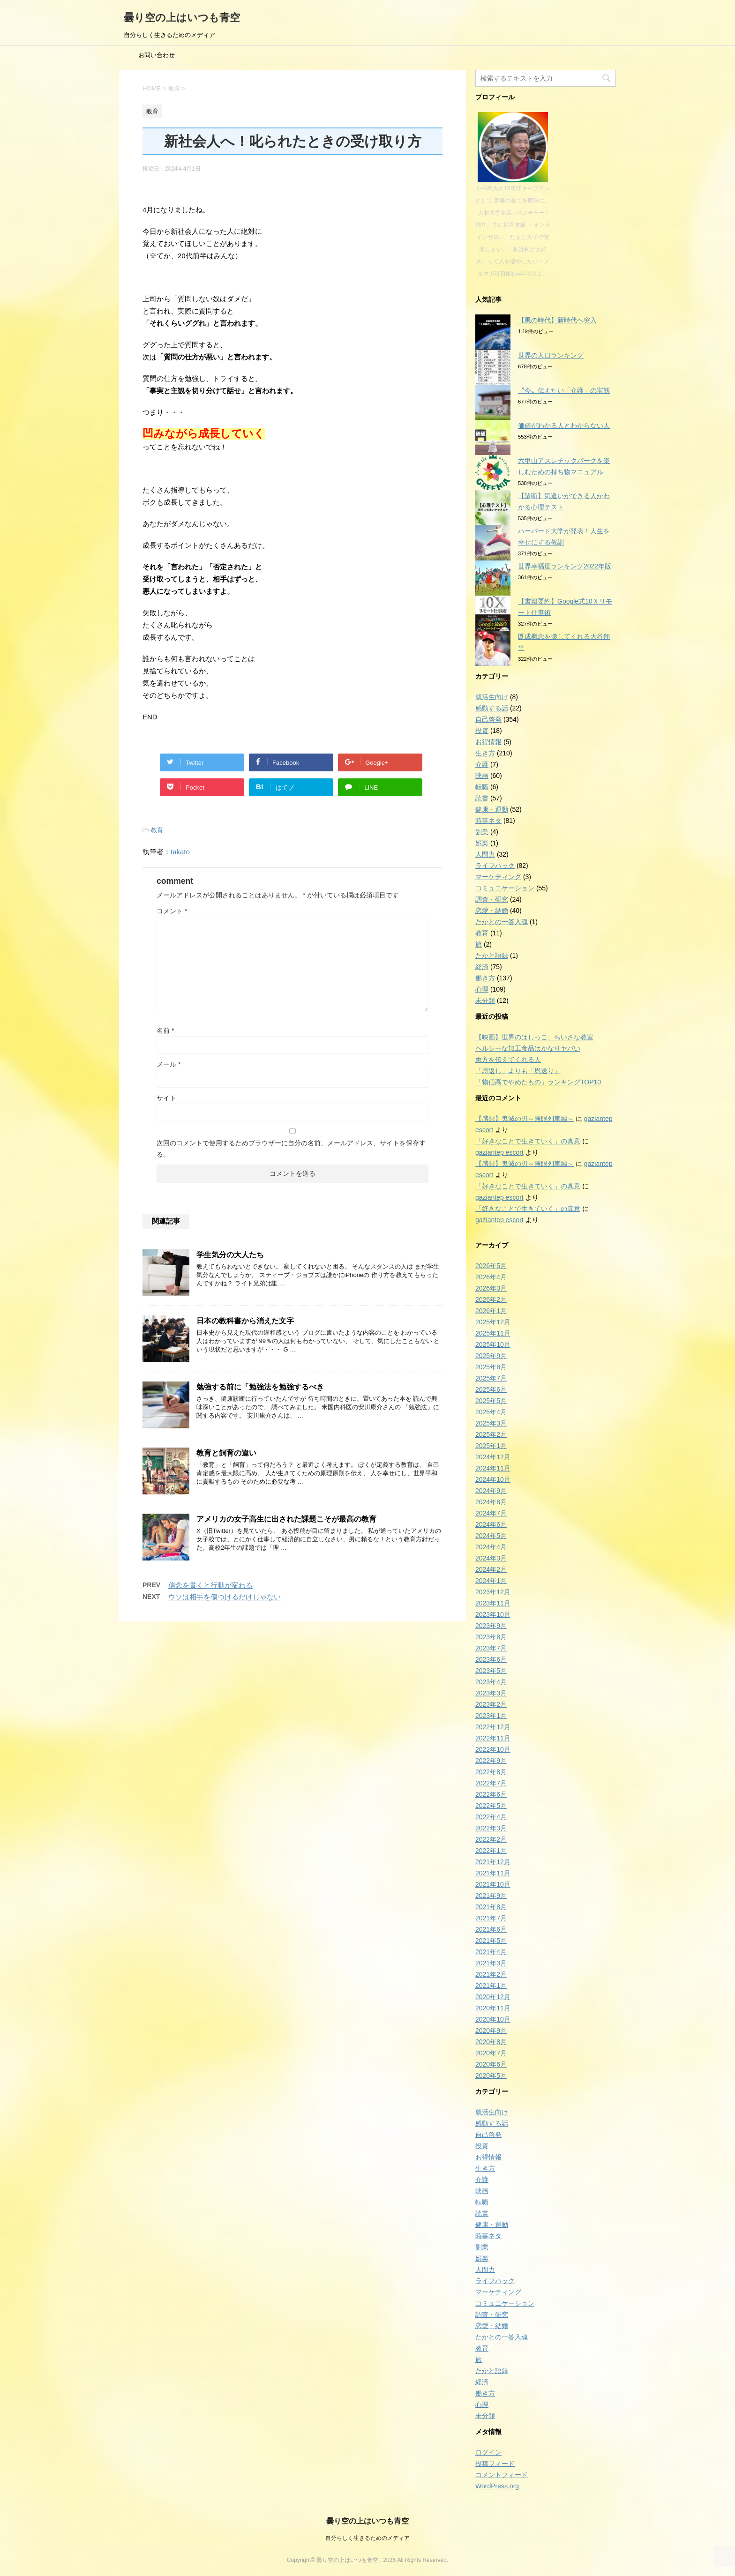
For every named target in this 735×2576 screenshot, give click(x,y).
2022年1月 (491, 1850)
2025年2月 (491, 1434)
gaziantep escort (499, 1152)
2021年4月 (491, 1952)
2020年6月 (491, 2064)
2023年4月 (491, 1682)
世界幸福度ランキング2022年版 (564, 566)
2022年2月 (491, 1839)
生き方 (485, 753)
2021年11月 (492, 1873)
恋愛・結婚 (491, 910)
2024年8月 (491, 1502)
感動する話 (491, 708)
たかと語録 (491, 955)
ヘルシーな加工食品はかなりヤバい (527, 1048)
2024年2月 (491, 1569)
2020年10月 (492, 2019)
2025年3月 (491, 1423)
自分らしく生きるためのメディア (367, 2538)
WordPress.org (497, 2486)
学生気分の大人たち (230, 1255)
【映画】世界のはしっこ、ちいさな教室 (534, 1037)
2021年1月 (491, 1985)
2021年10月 (492, 1884)
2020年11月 (492, 2008)
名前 (165, 1030)
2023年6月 (491, 1659)
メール (168, 1064)
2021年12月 (492, 1862)
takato (180, 852)
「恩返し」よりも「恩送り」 (518, 1071)
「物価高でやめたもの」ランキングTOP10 (538, 1082)
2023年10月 (492, 1614)
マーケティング (498, 877)
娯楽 (481, 843)
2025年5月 (491, 1400)
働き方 (485, 978)
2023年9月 (491, 1625)
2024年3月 (491, 1558)
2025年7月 (491, 1378)
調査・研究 (491, 899)
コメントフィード (501, 2475)
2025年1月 (491, 1445)
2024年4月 (491, 1547)
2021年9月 (491, 1895)
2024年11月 (492, 1468)
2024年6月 (491, 1524)
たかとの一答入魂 (501, 922)
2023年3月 (491, 1693)
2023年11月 (492, 1603)
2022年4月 (491, 1817)
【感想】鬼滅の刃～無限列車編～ (524, 1118)
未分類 (485, 1000)
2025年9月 (491, 1355)
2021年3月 (491, 1963)
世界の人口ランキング (551, 355)
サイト (166, 1098)
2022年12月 (492, 1727)
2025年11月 (492, 1333)
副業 (481, 832)
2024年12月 (492, 1457)
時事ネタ (488, 820)
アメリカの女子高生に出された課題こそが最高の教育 (286, 1519)
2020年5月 (491, 2075)
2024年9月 (491, 1490)
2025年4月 (491, 1412)
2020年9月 (491, 2030)
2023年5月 (491, 1670)
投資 (481, 730)
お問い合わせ (156, 55)
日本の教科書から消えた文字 (245, 1321)
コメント (172, 911)
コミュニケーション (504, 888)
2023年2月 (491, 1704)
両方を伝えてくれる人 (508, 1059)
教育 (157, 830)
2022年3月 (491, 1828)
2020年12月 (492, 1997)
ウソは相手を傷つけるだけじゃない (224, 1597)
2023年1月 (491, 1715)
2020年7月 (491, 2053)
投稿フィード (495, 2463)
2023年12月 (492, 1592)
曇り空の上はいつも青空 (182, 17)
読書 (481, 798)
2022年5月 (491, 1805)
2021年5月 (491, 1940)
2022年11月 (492, 1738)
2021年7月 (491, 1918)
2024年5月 (491, 1535)
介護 (481, 764)
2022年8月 (491, 1772)
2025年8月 (491, 1367)
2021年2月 (491, 1974)
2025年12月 (492, 1322)
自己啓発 (488, 719)
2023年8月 (491, 1637)
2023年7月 (491, 1648)
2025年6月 (491, 1389)
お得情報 (488, 742)
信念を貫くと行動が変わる (210, 1585)
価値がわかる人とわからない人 (564, 425)
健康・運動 (491, 809)
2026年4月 (491, 1277)
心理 (481, 989)
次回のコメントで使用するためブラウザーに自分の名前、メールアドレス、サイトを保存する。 (291, 1148)
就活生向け (491, 697)
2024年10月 (492, 1479)
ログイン (488, 2452)
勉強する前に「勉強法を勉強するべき (260, 1387)
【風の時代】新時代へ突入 (557, 320)
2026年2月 (491, 1299)
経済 (481, 967)
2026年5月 (491, 1265)
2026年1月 (491, 1310)
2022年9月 (491, 1760)
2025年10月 (492, 1344)
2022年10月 (492, 1749)
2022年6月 (491, 1794)
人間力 (485, 854)
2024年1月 (491, 1580)
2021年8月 (491, 1907)
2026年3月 (491, 1288)
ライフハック (495, 865)
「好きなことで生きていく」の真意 (527, 1141)
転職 (481, 787)
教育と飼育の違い (226, 1453)
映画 (481, 775)
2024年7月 (491, 1513)
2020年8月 (491, 2042)
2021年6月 (491, 1929)
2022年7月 (491, 1783)
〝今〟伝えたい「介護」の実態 (564, 390)
